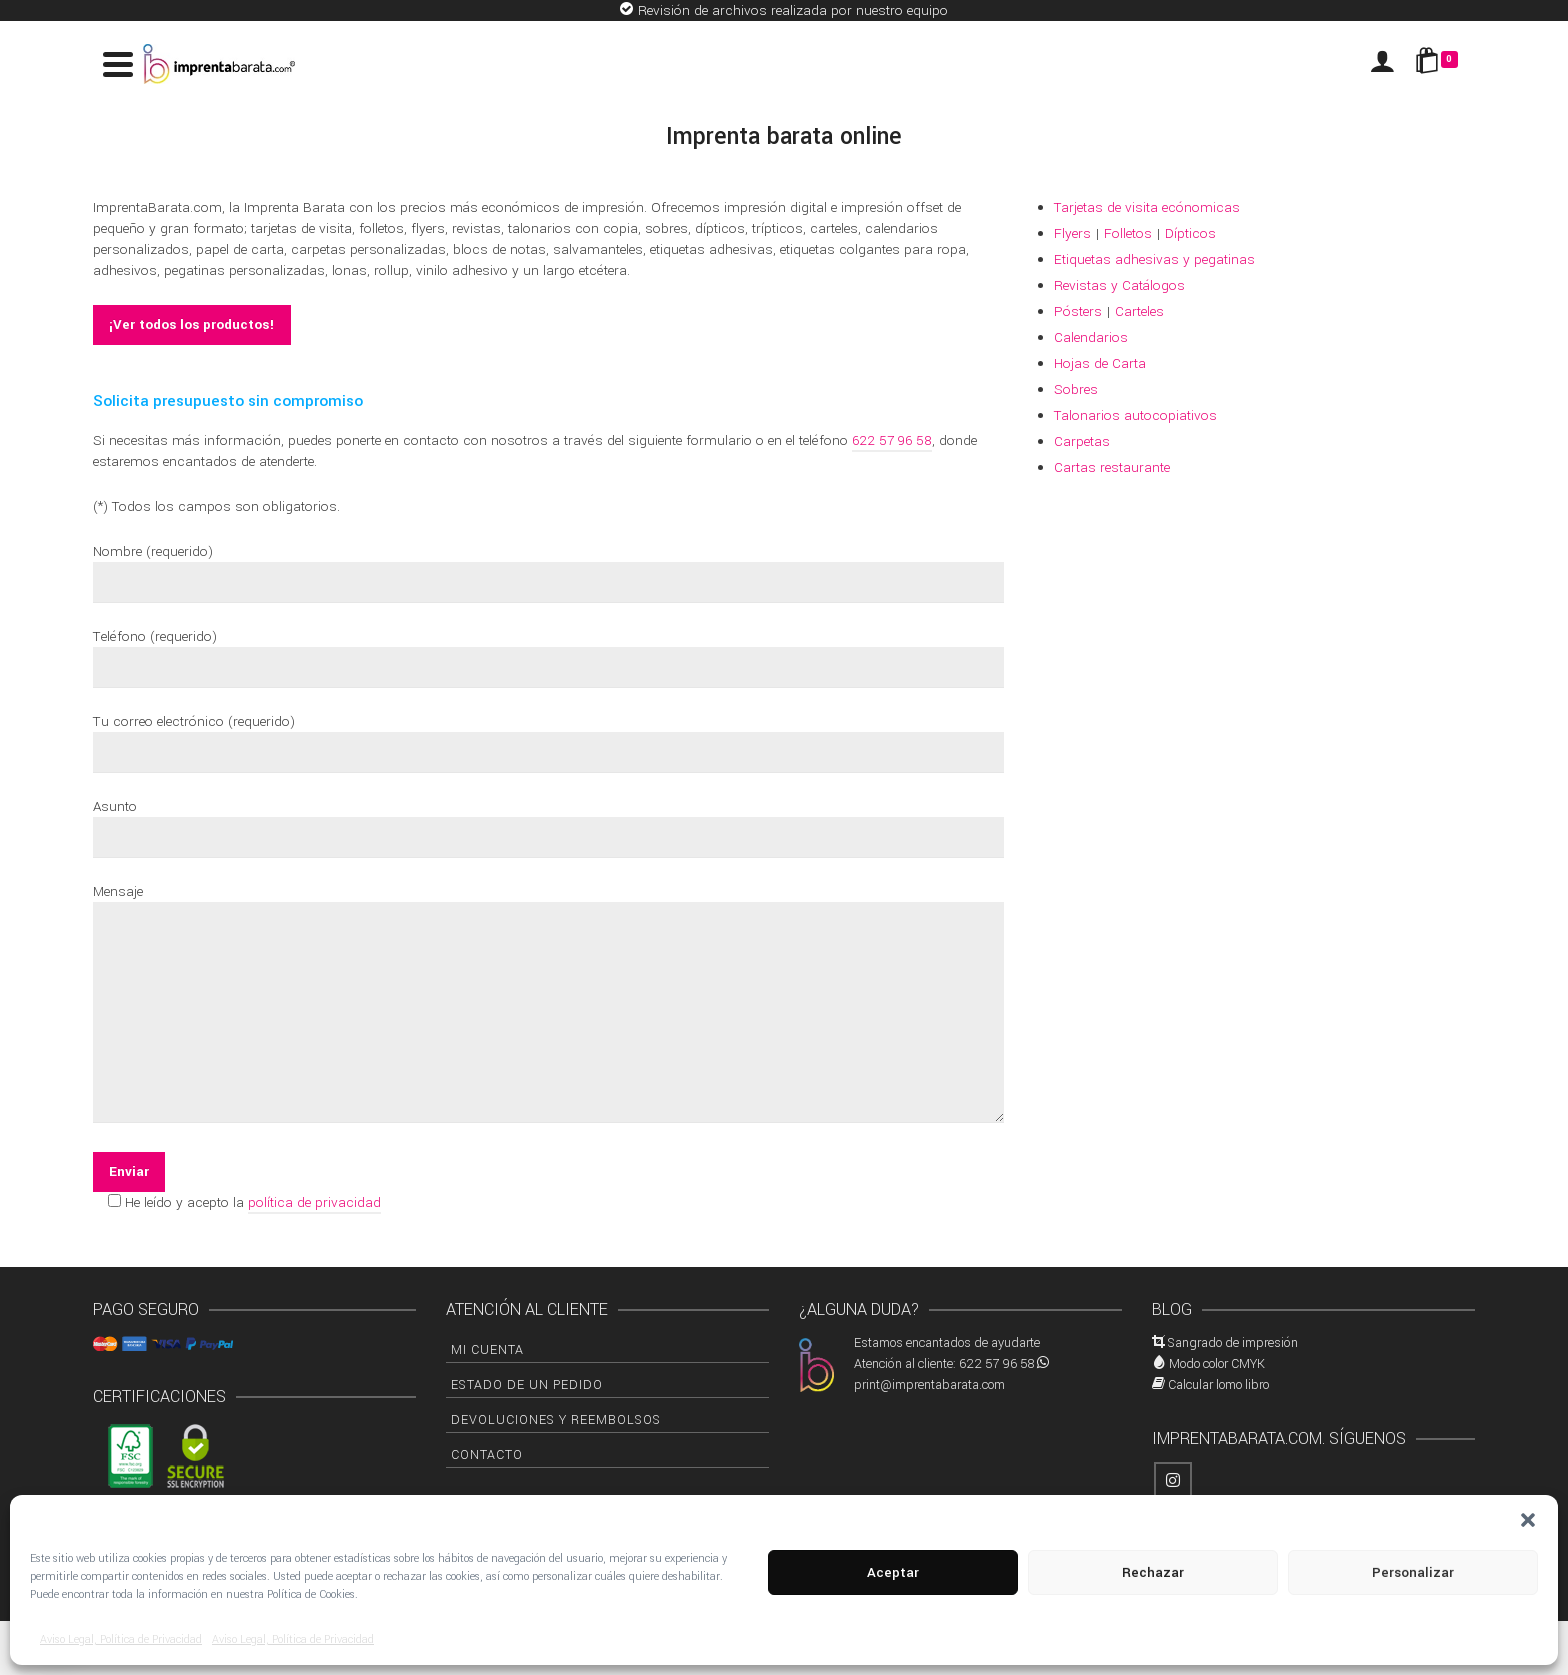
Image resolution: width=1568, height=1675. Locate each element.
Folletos (1128, 233)
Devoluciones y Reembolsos (556, 1420)
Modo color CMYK (1217, 1364)
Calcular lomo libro (1218, 1385)
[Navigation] (118, 64)
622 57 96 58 (892, 440)
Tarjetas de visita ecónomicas (1147, 207)
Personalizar (1413, 1572)
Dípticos (1190, 233)
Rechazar (1153, 1572)
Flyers (1072, 233)
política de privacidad (314, 1202)
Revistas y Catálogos (1119, 285)
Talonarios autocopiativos (1135, 415)
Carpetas (1082, 441)
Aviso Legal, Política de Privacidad (121, 1639)
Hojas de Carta (1100, 363)
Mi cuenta (487, 1350)
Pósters (1078, 311)
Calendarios (1091, 337)
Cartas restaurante (1112, 467)
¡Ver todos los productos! (192, 324)
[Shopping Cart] (1440, 64)
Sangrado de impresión (1233, 1343)
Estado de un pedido (527, 1385)
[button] (1528, 1520)
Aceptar (893, 1572)
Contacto (487, 1455)
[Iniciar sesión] (1382, 64)
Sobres (1076, 389)
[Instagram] (1173, 1481)
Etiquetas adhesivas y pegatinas (1154, 259)
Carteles (1139, 311)
